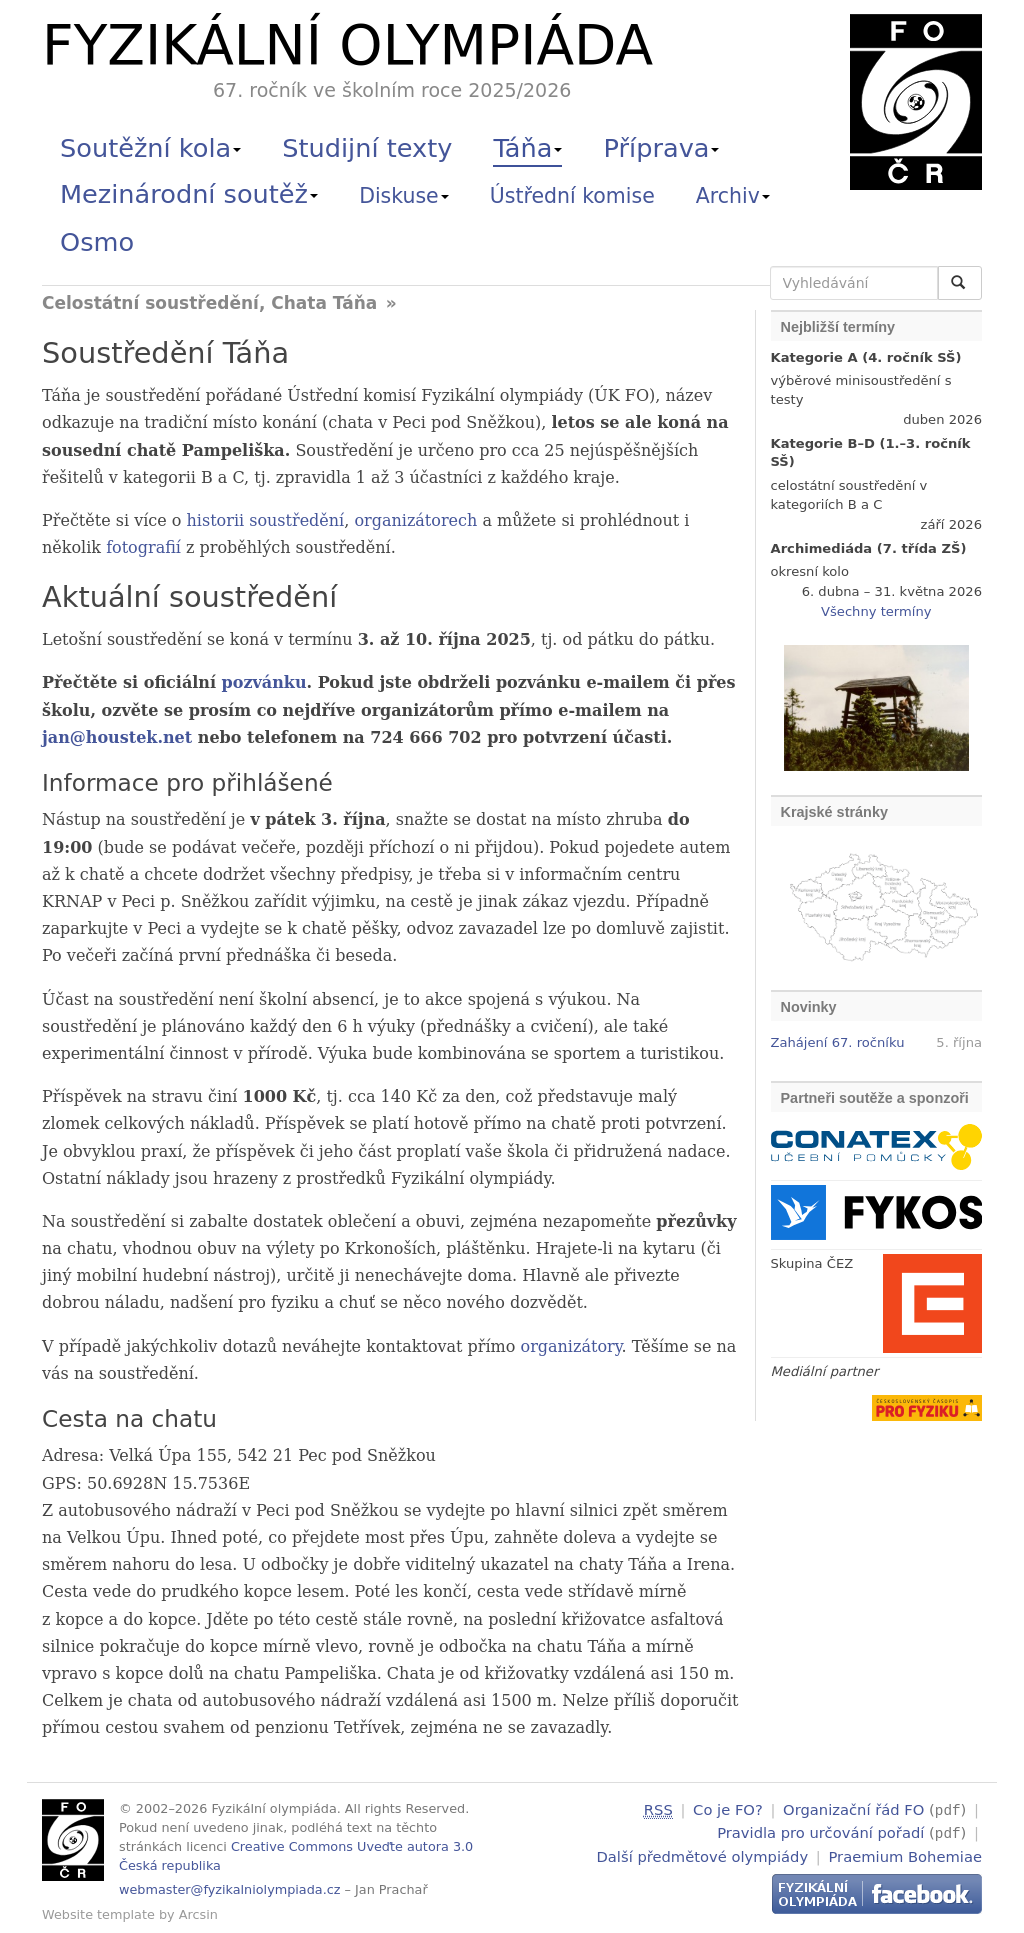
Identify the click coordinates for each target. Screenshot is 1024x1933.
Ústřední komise (572, 196)
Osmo (97, 242)
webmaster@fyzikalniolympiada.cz (230, 1889)
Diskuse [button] (404, 196)
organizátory (571, 1346)
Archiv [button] (733, 196)
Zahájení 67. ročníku (838, 1042)
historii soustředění (266, 520)
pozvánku (264, 682)
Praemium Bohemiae (905, 1853)
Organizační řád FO (853, 1809)
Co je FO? (728, 1809)
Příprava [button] (662, 148)
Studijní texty (367, 148)
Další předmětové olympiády (703, 1853)
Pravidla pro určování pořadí (820, 1831)
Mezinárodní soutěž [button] (189, 194)
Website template (98, 1914)
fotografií (143, 547)
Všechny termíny (876, 611)
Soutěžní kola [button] (150, 148)
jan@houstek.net (117, 737)
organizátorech (415, 520)
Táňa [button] (527, 148)
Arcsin (198, 1914)
